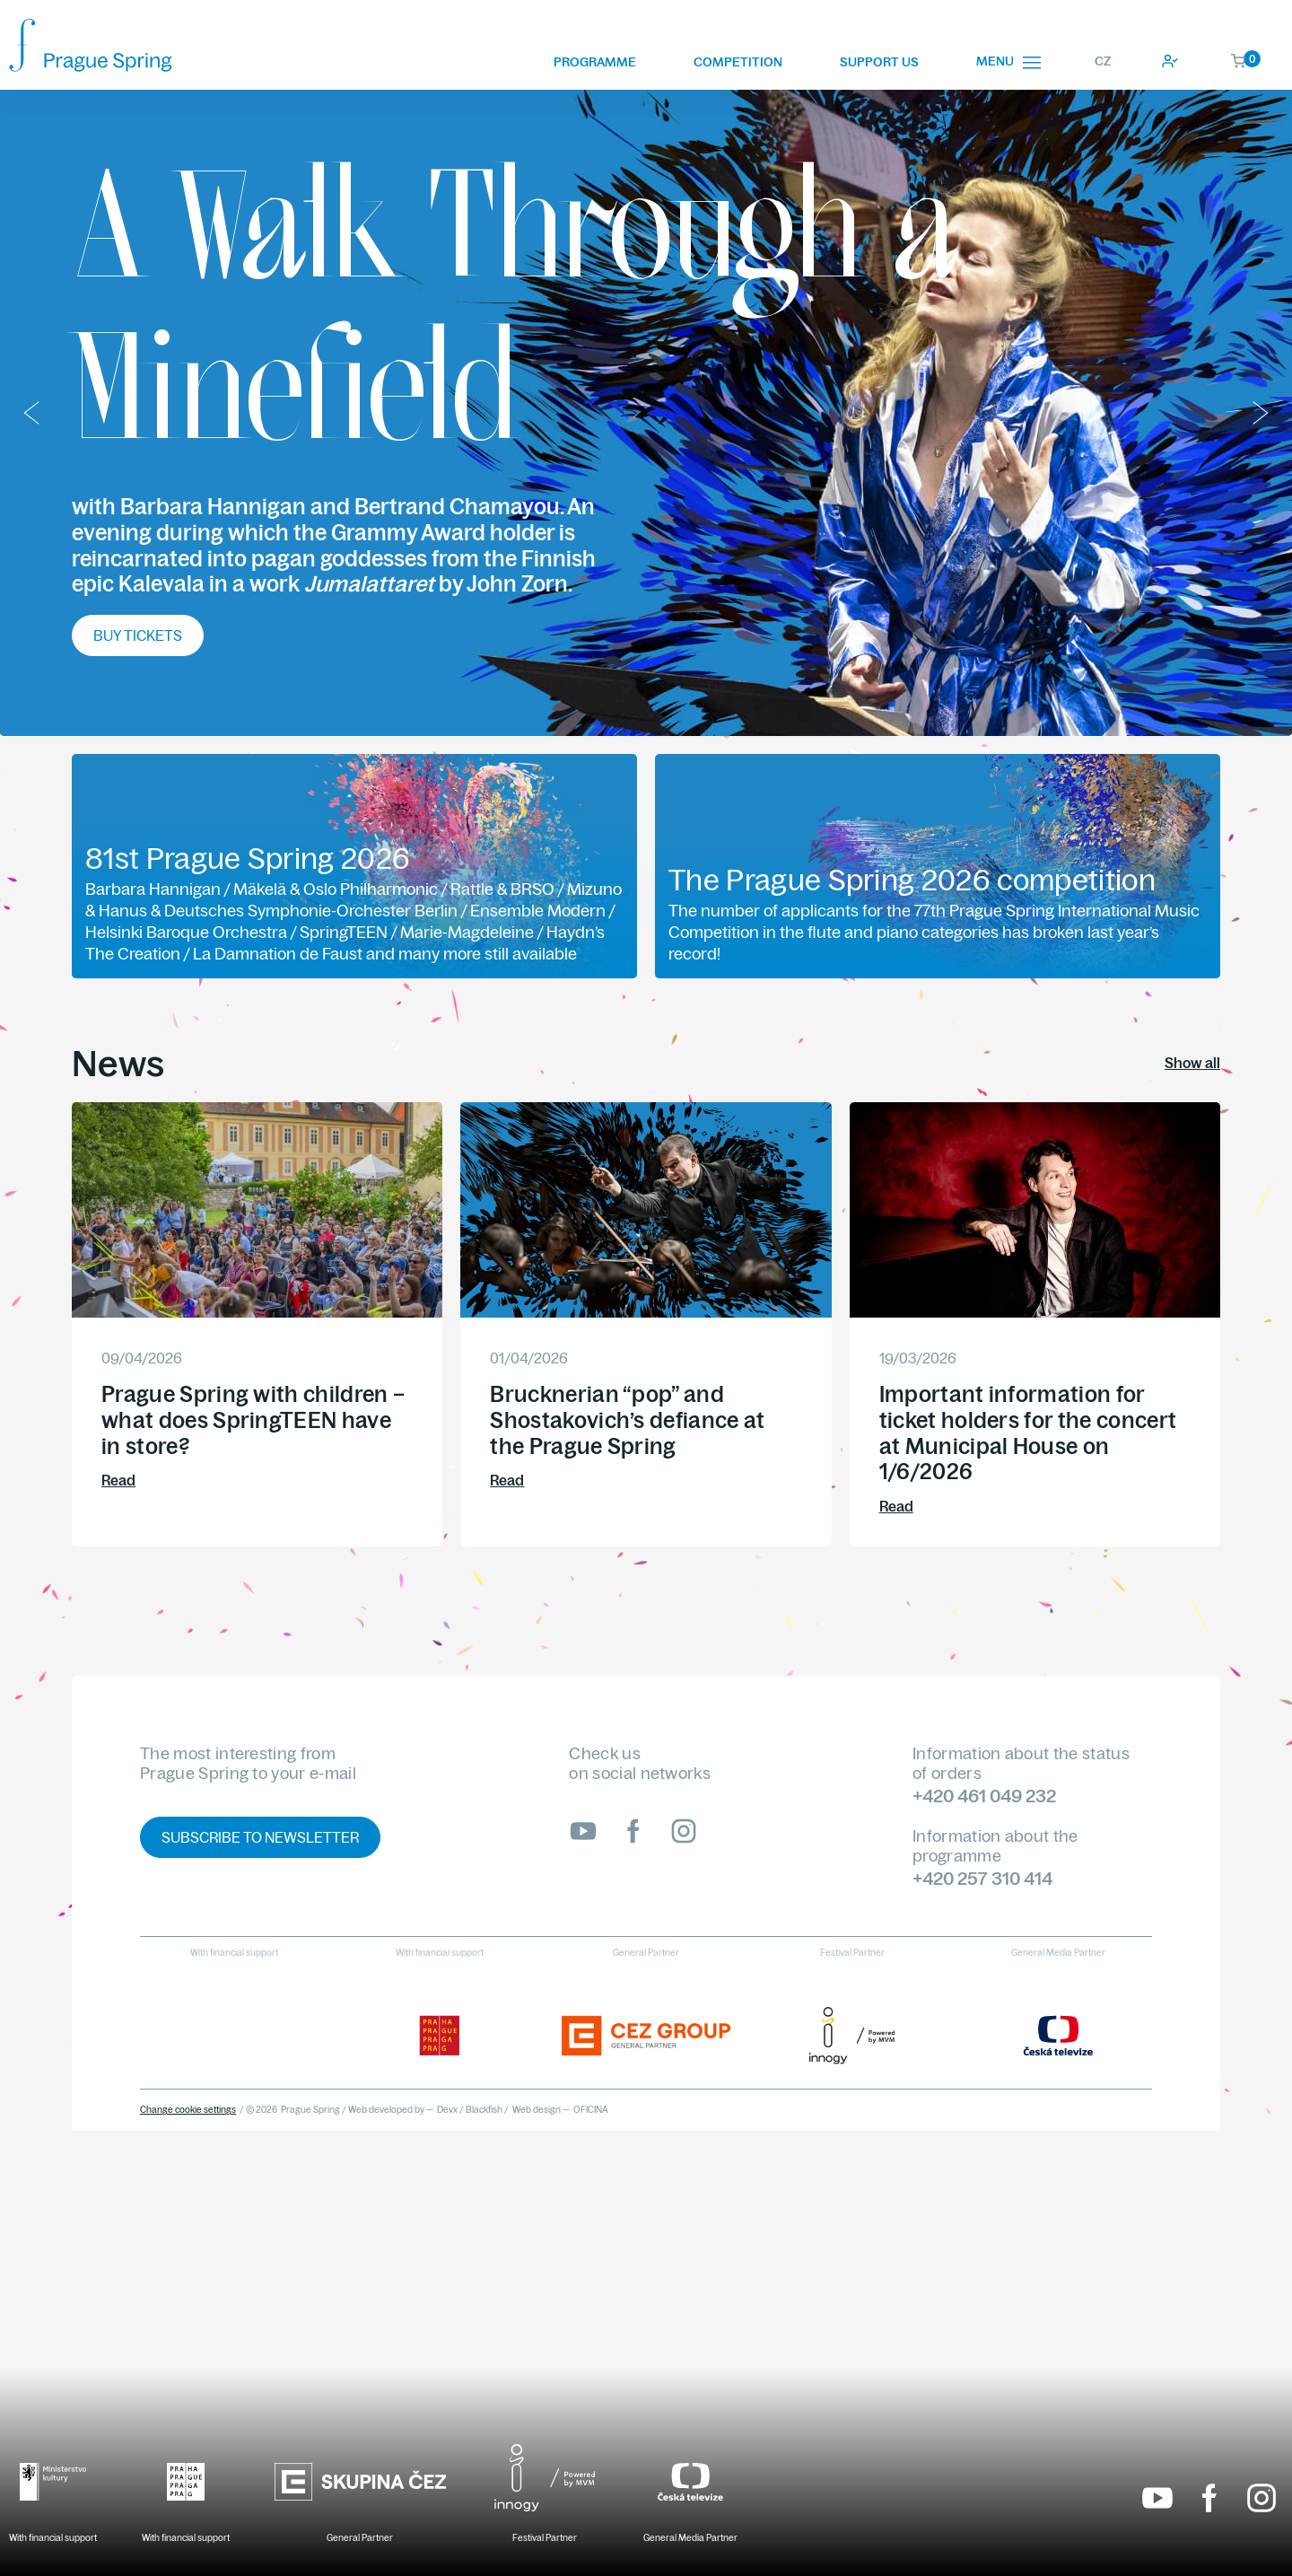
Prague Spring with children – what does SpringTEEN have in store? (253, 1419)
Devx (447, 2110)
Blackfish (484, 2110)
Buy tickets (137, 635)
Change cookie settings (188, 2110)
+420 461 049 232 (984, 1795)
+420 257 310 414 (982, 1878)
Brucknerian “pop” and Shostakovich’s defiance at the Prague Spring (627, 1419)
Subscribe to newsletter (260, 1837)
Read (118, 1480)
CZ (1103, 61)
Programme (595, 62)
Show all (1192, 1063)
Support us (879, 62)
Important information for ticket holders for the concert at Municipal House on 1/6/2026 (1028, 1432)
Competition (738, 62)
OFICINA (590, 2110)
